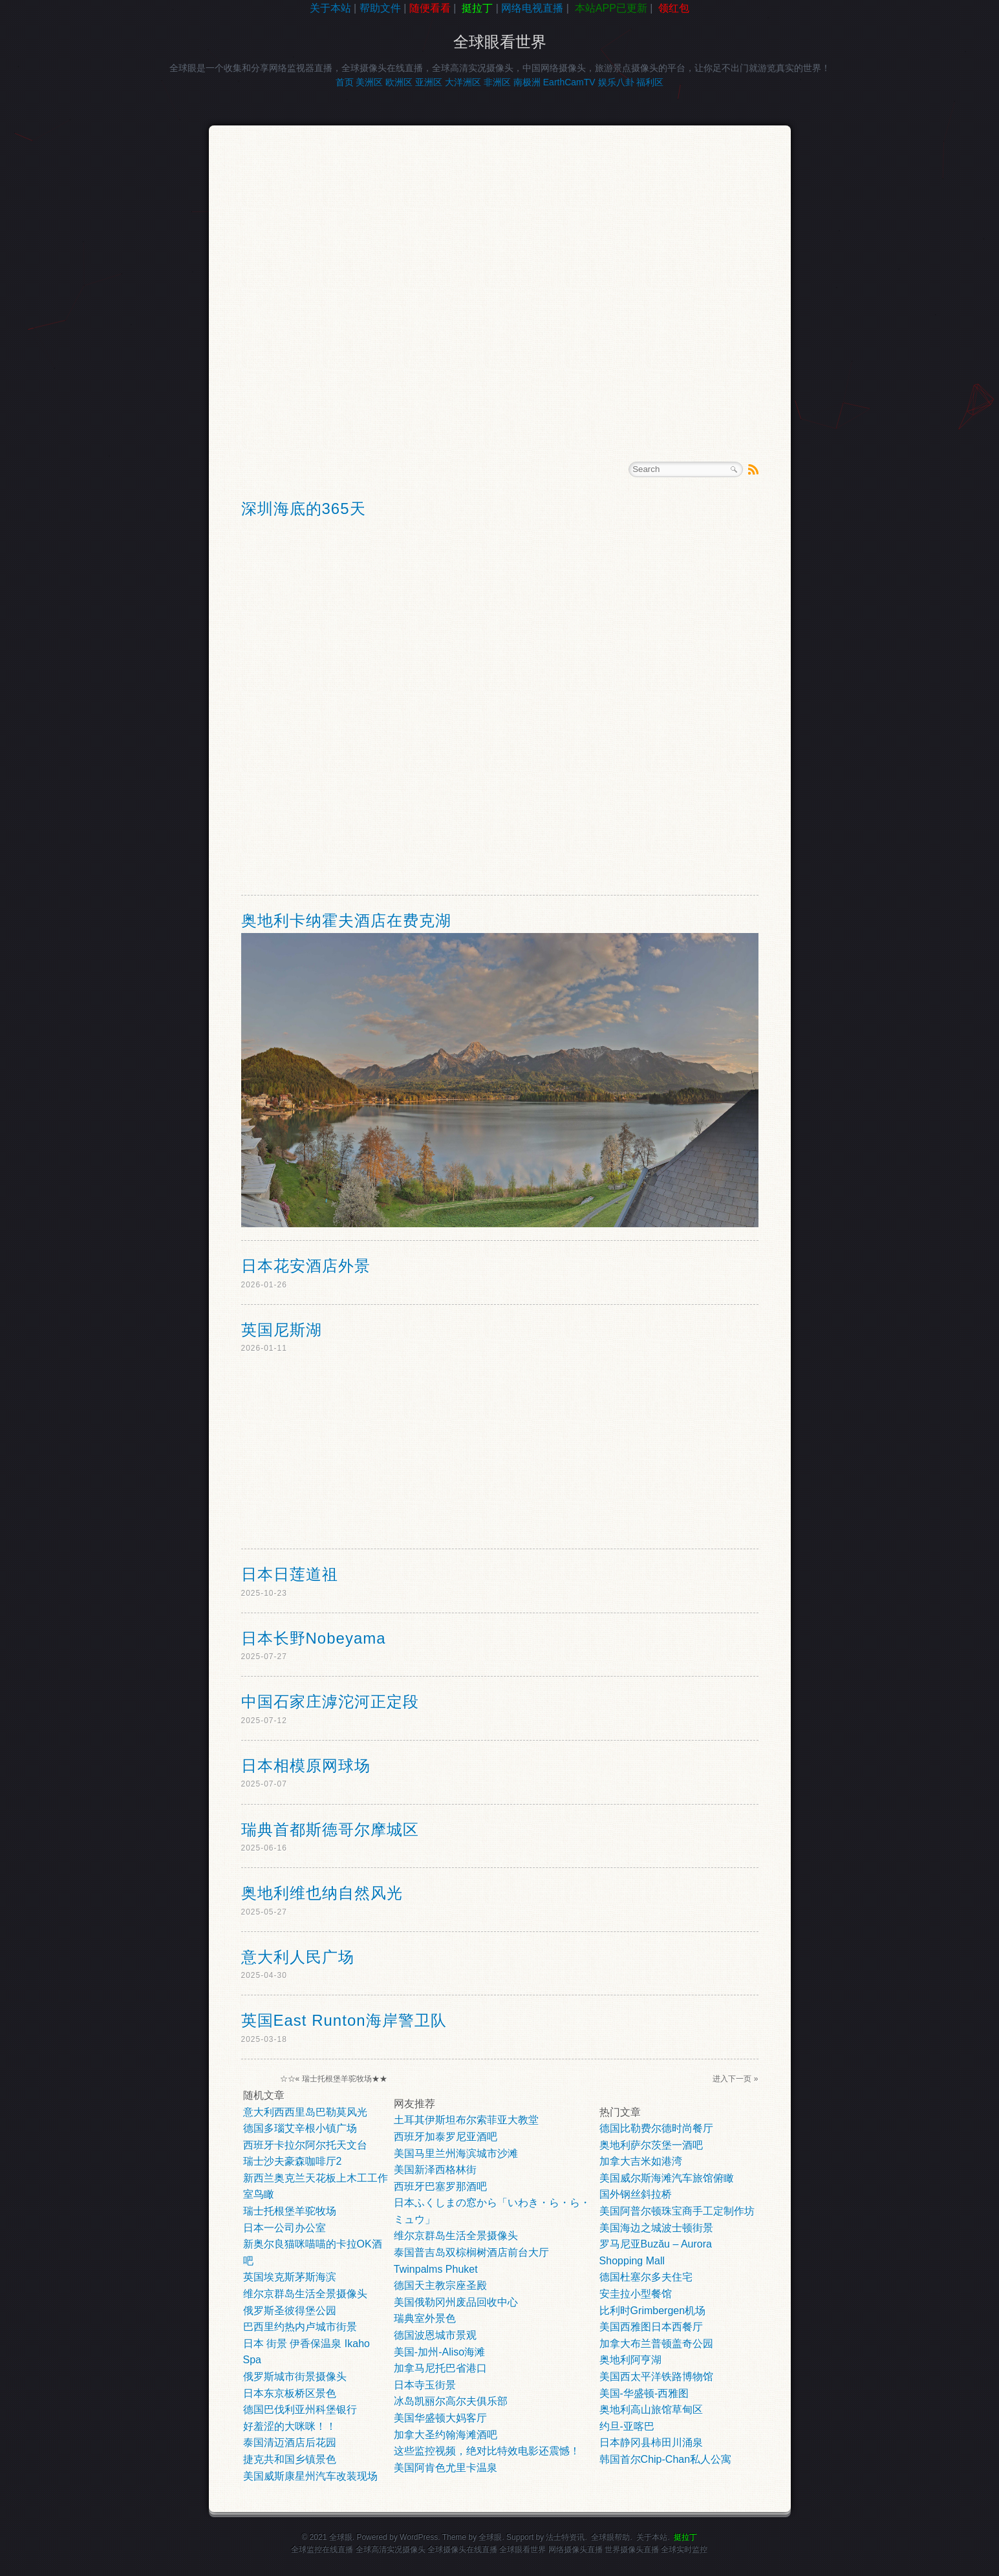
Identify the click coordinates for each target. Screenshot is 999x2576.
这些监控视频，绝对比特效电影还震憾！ (487, 2450)
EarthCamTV (569, 82)
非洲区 (497, 82)
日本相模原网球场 (306, 1765)
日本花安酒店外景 (306, 1265)
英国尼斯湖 (281, 1329)
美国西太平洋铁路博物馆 (656, 2376)
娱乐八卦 (616, 82)
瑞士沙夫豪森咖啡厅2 (292, 2161)
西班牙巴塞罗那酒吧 (440, 2186)
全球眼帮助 (610, 2537)
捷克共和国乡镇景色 (289, 2459)
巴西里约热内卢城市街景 (300, 2326)
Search (734, 469)
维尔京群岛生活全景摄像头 (305, 2293)
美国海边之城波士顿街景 (656, 2227)
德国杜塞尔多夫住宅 (646, 2276)
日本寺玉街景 (425, 2384)
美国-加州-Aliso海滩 (439, 2351)
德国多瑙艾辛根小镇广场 (300, 2128)
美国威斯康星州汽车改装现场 (310, 2476)
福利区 (649, 82)
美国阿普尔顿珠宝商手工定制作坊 (677, 2211)
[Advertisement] (58, 222)
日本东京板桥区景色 (289, 2393)
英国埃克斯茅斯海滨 (289, 2276)
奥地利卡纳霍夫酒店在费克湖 (346, 920)
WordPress (419, 2537)
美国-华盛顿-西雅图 (644, 2393)
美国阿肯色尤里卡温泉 (445, 2467)
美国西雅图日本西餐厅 (651, 2326)
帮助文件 (380, 8)
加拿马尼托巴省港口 (440, 2368)
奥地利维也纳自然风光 (322, 1893)
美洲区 (369, 82)
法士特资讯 (565, 2537)
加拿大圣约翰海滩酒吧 (445, 2434)
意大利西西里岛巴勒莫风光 (305, 2112)
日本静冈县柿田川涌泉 (651, 2442)
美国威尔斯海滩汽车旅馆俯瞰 (666, 2178)
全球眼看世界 (499, 41)
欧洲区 (399, 82)
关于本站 (330, 8)
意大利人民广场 (297, 1957)
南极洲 (527, 82)
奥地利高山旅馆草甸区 (651, 2409)
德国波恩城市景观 (435, 2335)
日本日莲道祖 (289, 1574)
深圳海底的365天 (303, 508)
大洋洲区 (463, 82)
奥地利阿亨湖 (630, 2359)
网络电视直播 (532, 8)
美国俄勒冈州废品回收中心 (456, 2302)
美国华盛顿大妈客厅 (440, 2417)
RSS (753, 469)
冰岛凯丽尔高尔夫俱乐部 (451, 2401)
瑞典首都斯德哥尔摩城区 (330, 1829)
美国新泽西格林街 (435, 2169)
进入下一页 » (735, 2078)
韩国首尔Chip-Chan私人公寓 (665, 2459)
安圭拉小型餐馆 (635, 2293)
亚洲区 (428, 82)
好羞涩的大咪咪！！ (289, 2426)
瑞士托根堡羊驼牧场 (337, 2078)
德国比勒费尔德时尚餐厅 (656, 2128)
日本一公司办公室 (284, 2227)
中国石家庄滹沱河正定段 (330, 1701)
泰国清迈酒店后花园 (289, 2442)
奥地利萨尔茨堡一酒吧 (651, 2145)
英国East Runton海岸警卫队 (344, 2020)
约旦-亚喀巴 (626, 2426)
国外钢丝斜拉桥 (635, 2194)
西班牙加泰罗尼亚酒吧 (445, 2136)
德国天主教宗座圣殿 (440, 2285)
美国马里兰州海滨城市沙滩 (456, 2153)
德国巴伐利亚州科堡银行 (300, 2409)
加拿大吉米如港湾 (640, 2161)
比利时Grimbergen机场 (652, 2310)
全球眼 (490, 2537)
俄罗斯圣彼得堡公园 (289, 2310)
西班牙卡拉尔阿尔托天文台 (305, 2145)
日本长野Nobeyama (313, 1638)
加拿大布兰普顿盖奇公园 (656, 2343)
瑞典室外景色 (425, 2318)
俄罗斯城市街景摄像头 (295, 2376)
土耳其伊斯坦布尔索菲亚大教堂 (466, 2119)
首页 (345, 82)
